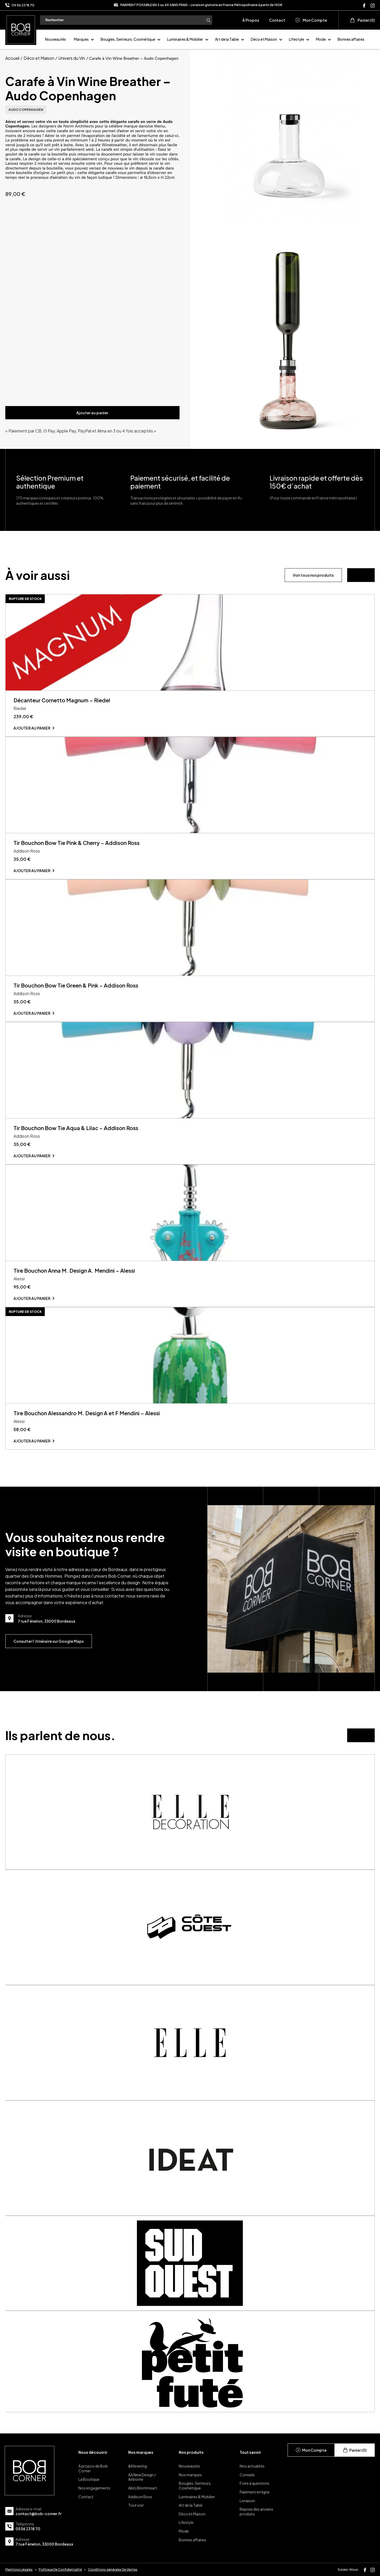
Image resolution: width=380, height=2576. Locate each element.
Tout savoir (250, 2452)
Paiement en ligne (255, 2491)
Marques (81, 39)
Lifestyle (296, 39)
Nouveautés (55, 39)
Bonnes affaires (351, 39)
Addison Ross (140, 2496)
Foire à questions (254, 2483)
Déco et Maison (264, 39)
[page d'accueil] (20, 29)
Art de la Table (227, 39)
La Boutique (88, 2479)
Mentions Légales (19, 2570)
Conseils (247, 2474)
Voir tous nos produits (313, 575)
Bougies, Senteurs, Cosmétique (128, 39)
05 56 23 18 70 (23, 5)
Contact (277, 20)
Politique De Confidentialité (60, 2570)
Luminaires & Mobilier (185, 39)
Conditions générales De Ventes (112, 2570)
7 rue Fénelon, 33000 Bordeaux (44, 2544)
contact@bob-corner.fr (38, 2513)
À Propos (250, 20)
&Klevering (137, 2466)
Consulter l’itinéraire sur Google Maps (49, 1641)
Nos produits (191, 2452)
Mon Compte (311, 20)
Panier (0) (362, 20)
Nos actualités (252, 2466)
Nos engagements (94, 2488)
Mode (321, 39)
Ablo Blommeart (142, 2488)
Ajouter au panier (92, 412)
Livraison (247, 2500)
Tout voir (136, 2505)
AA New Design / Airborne (142, 2477)
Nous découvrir (93, 2452)
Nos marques (140, 2452)
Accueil (12, 58)
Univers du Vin (71, 58)
